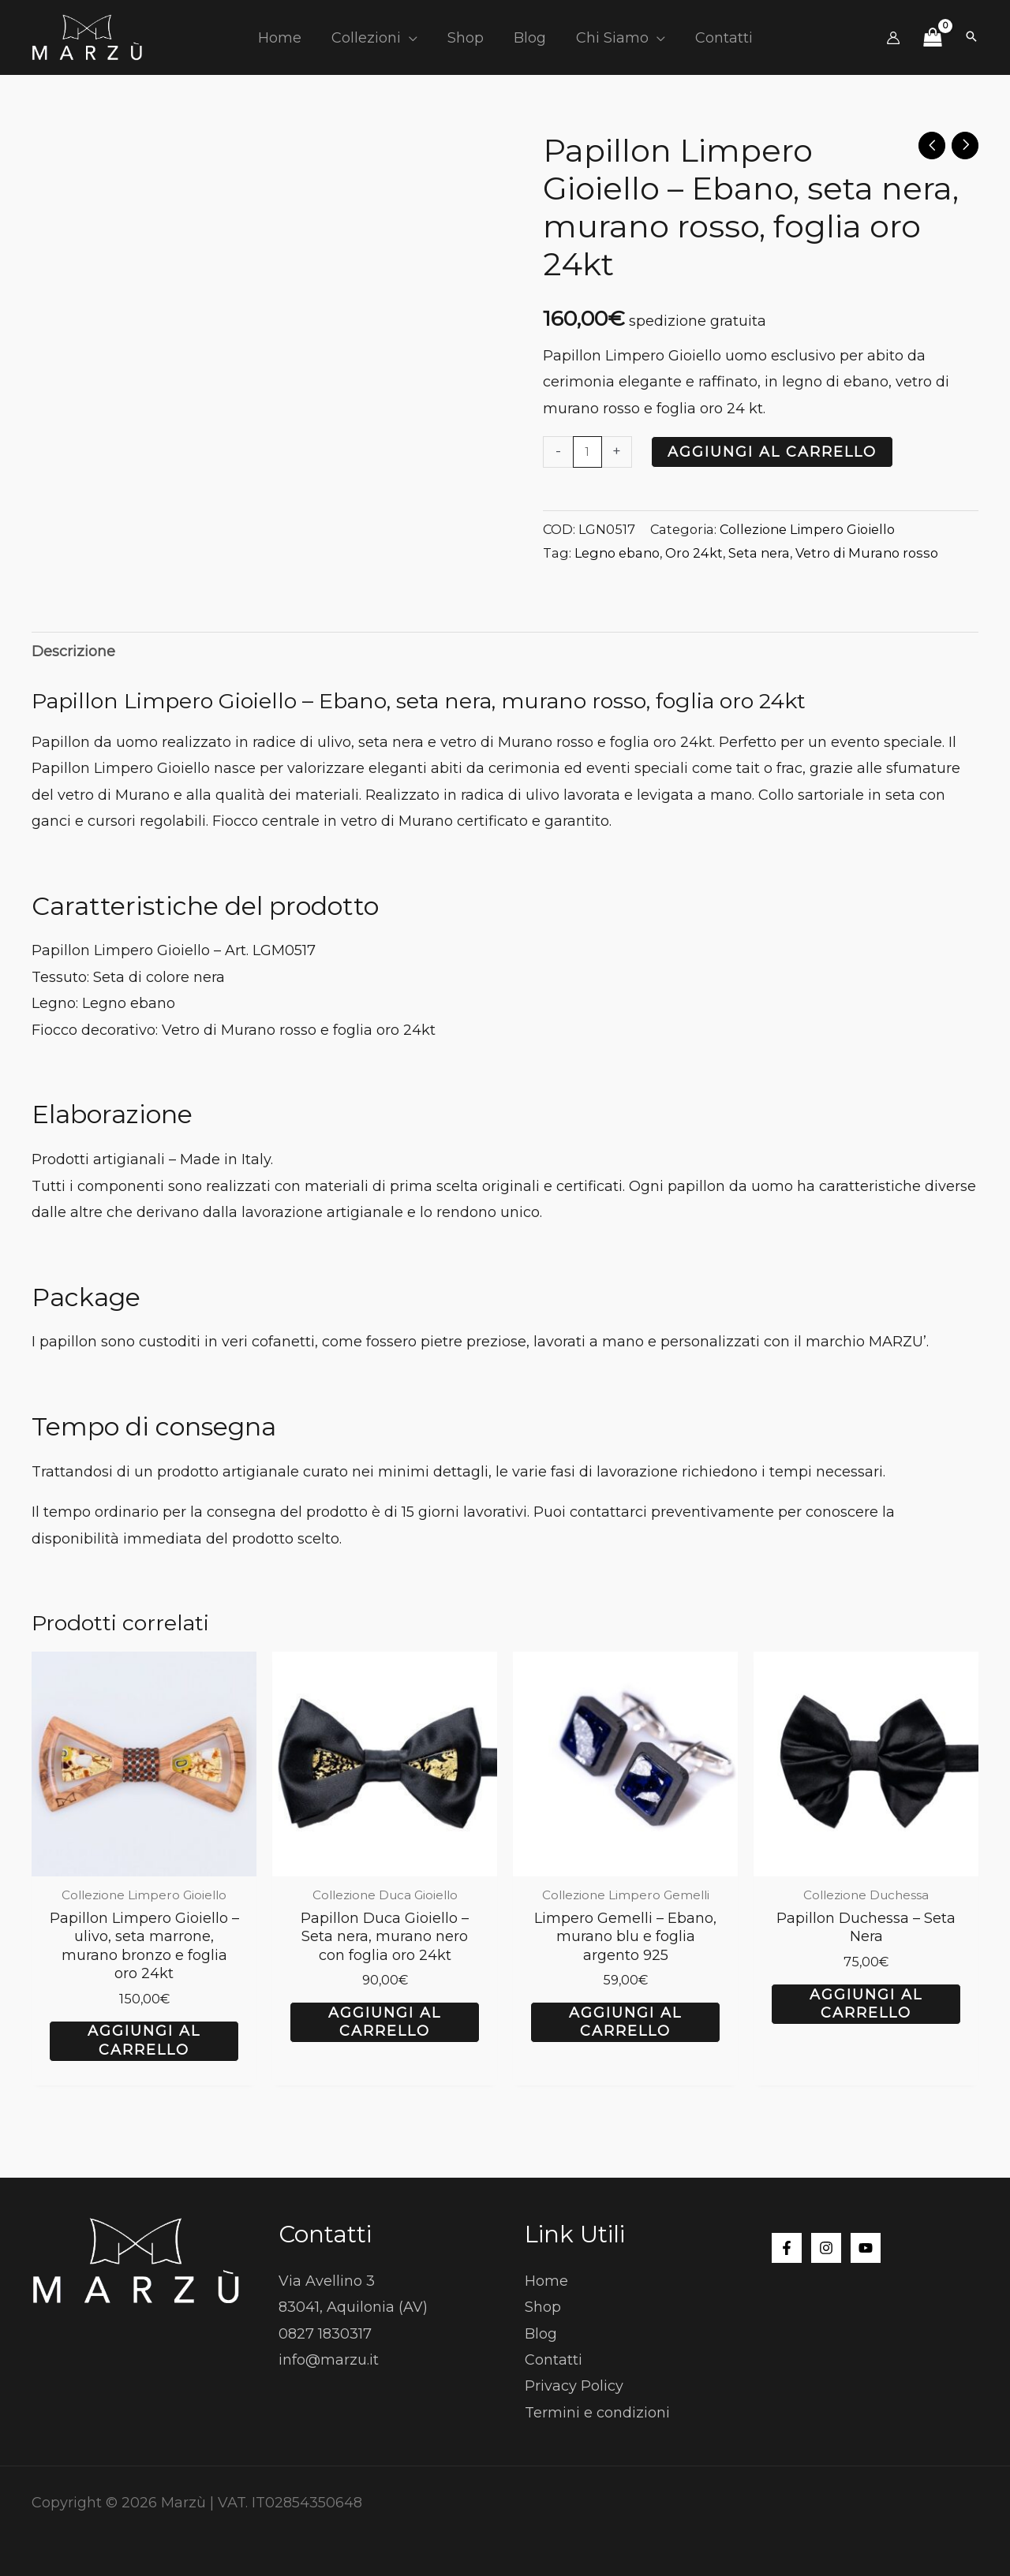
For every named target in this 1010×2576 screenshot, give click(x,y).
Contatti (553, 2359)
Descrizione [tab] (73, 651)
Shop (543, 2306)
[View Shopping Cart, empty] (932, 38)
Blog (541, 2332)
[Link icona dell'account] (893, 38)
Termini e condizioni (597, 2412)
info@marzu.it (329, 2359)
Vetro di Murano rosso (866, 553)
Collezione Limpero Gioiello (807, 529)
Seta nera (759, 553)
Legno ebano (617, 553)
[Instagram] (826, 2247)
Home (546, 2279)
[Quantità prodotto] (587, 452)
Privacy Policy (574, 2385)
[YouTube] (866, 2247)
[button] (411, 37)
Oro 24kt (694, 553)
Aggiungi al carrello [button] (144, 2040)
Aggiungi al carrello (772, 452)
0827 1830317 (325, 2332)
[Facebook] (787, 2247)
